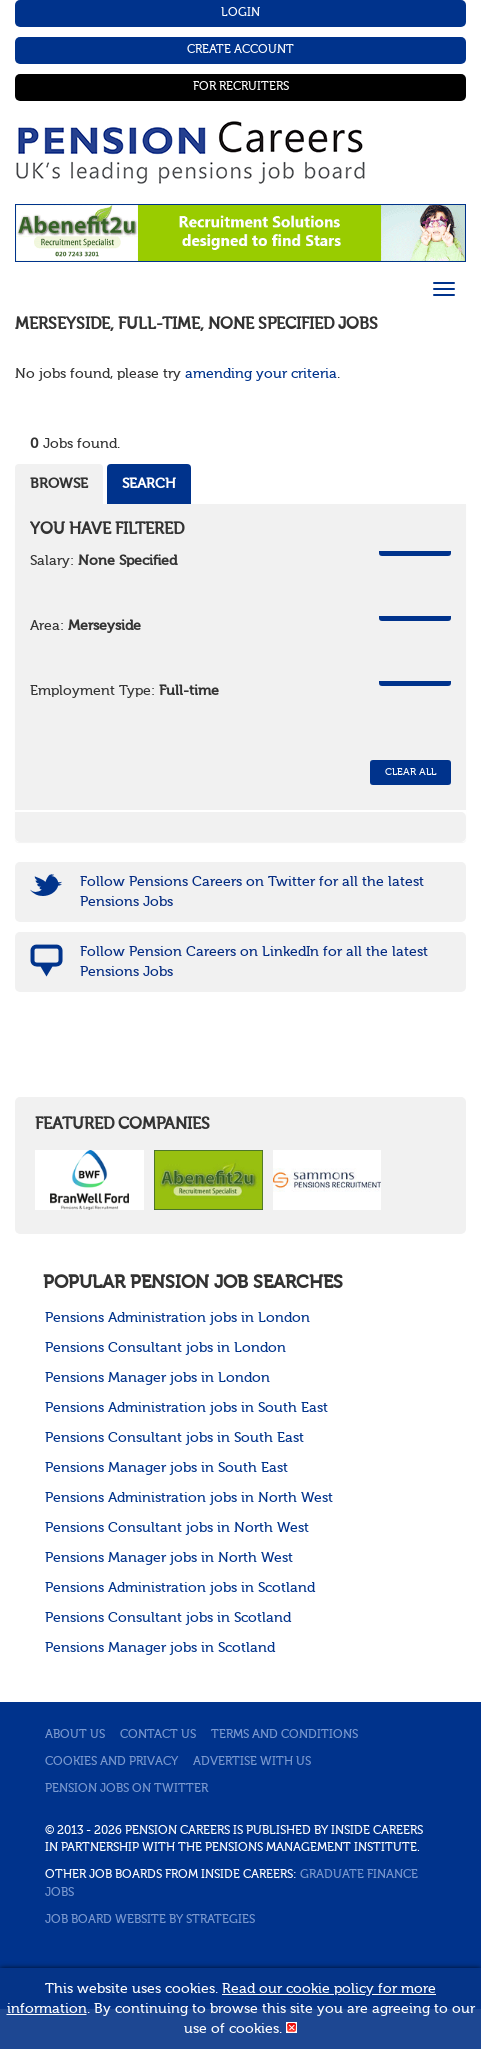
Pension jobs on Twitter (126, 1789)
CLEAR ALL (410, 772)
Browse (59, 484)
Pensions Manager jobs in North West (169, 1558)
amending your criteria (261, 374)
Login (240, 13)
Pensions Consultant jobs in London (165, 1348)
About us (75, 1735)
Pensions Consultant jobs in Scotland (168, 1618)
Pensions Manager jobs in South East (166, 1468)
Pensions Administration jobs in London (177, 1318)
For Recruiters (241, 87)
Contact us (158, 1735)
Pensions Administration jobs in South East (186, 1408)
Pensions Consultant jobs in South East (174, 1438)
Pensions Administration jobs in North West (189, 1498)
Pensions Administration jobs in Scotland (180, 1588)
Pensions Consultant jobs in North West (177, 1528)
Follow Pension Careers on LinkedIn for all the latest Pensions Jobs (254, 962)
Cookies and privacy (111, 1762)
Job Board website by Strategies (150, 1920)
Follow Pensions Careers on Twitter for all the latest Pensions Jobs (252, 892)
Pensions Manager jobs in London (157, 1378)
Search (149, 484)
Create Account (240, 50)
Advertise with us (252, 1762)
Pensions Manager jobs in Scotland (160, 1648)
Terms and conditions (284, 1735)
